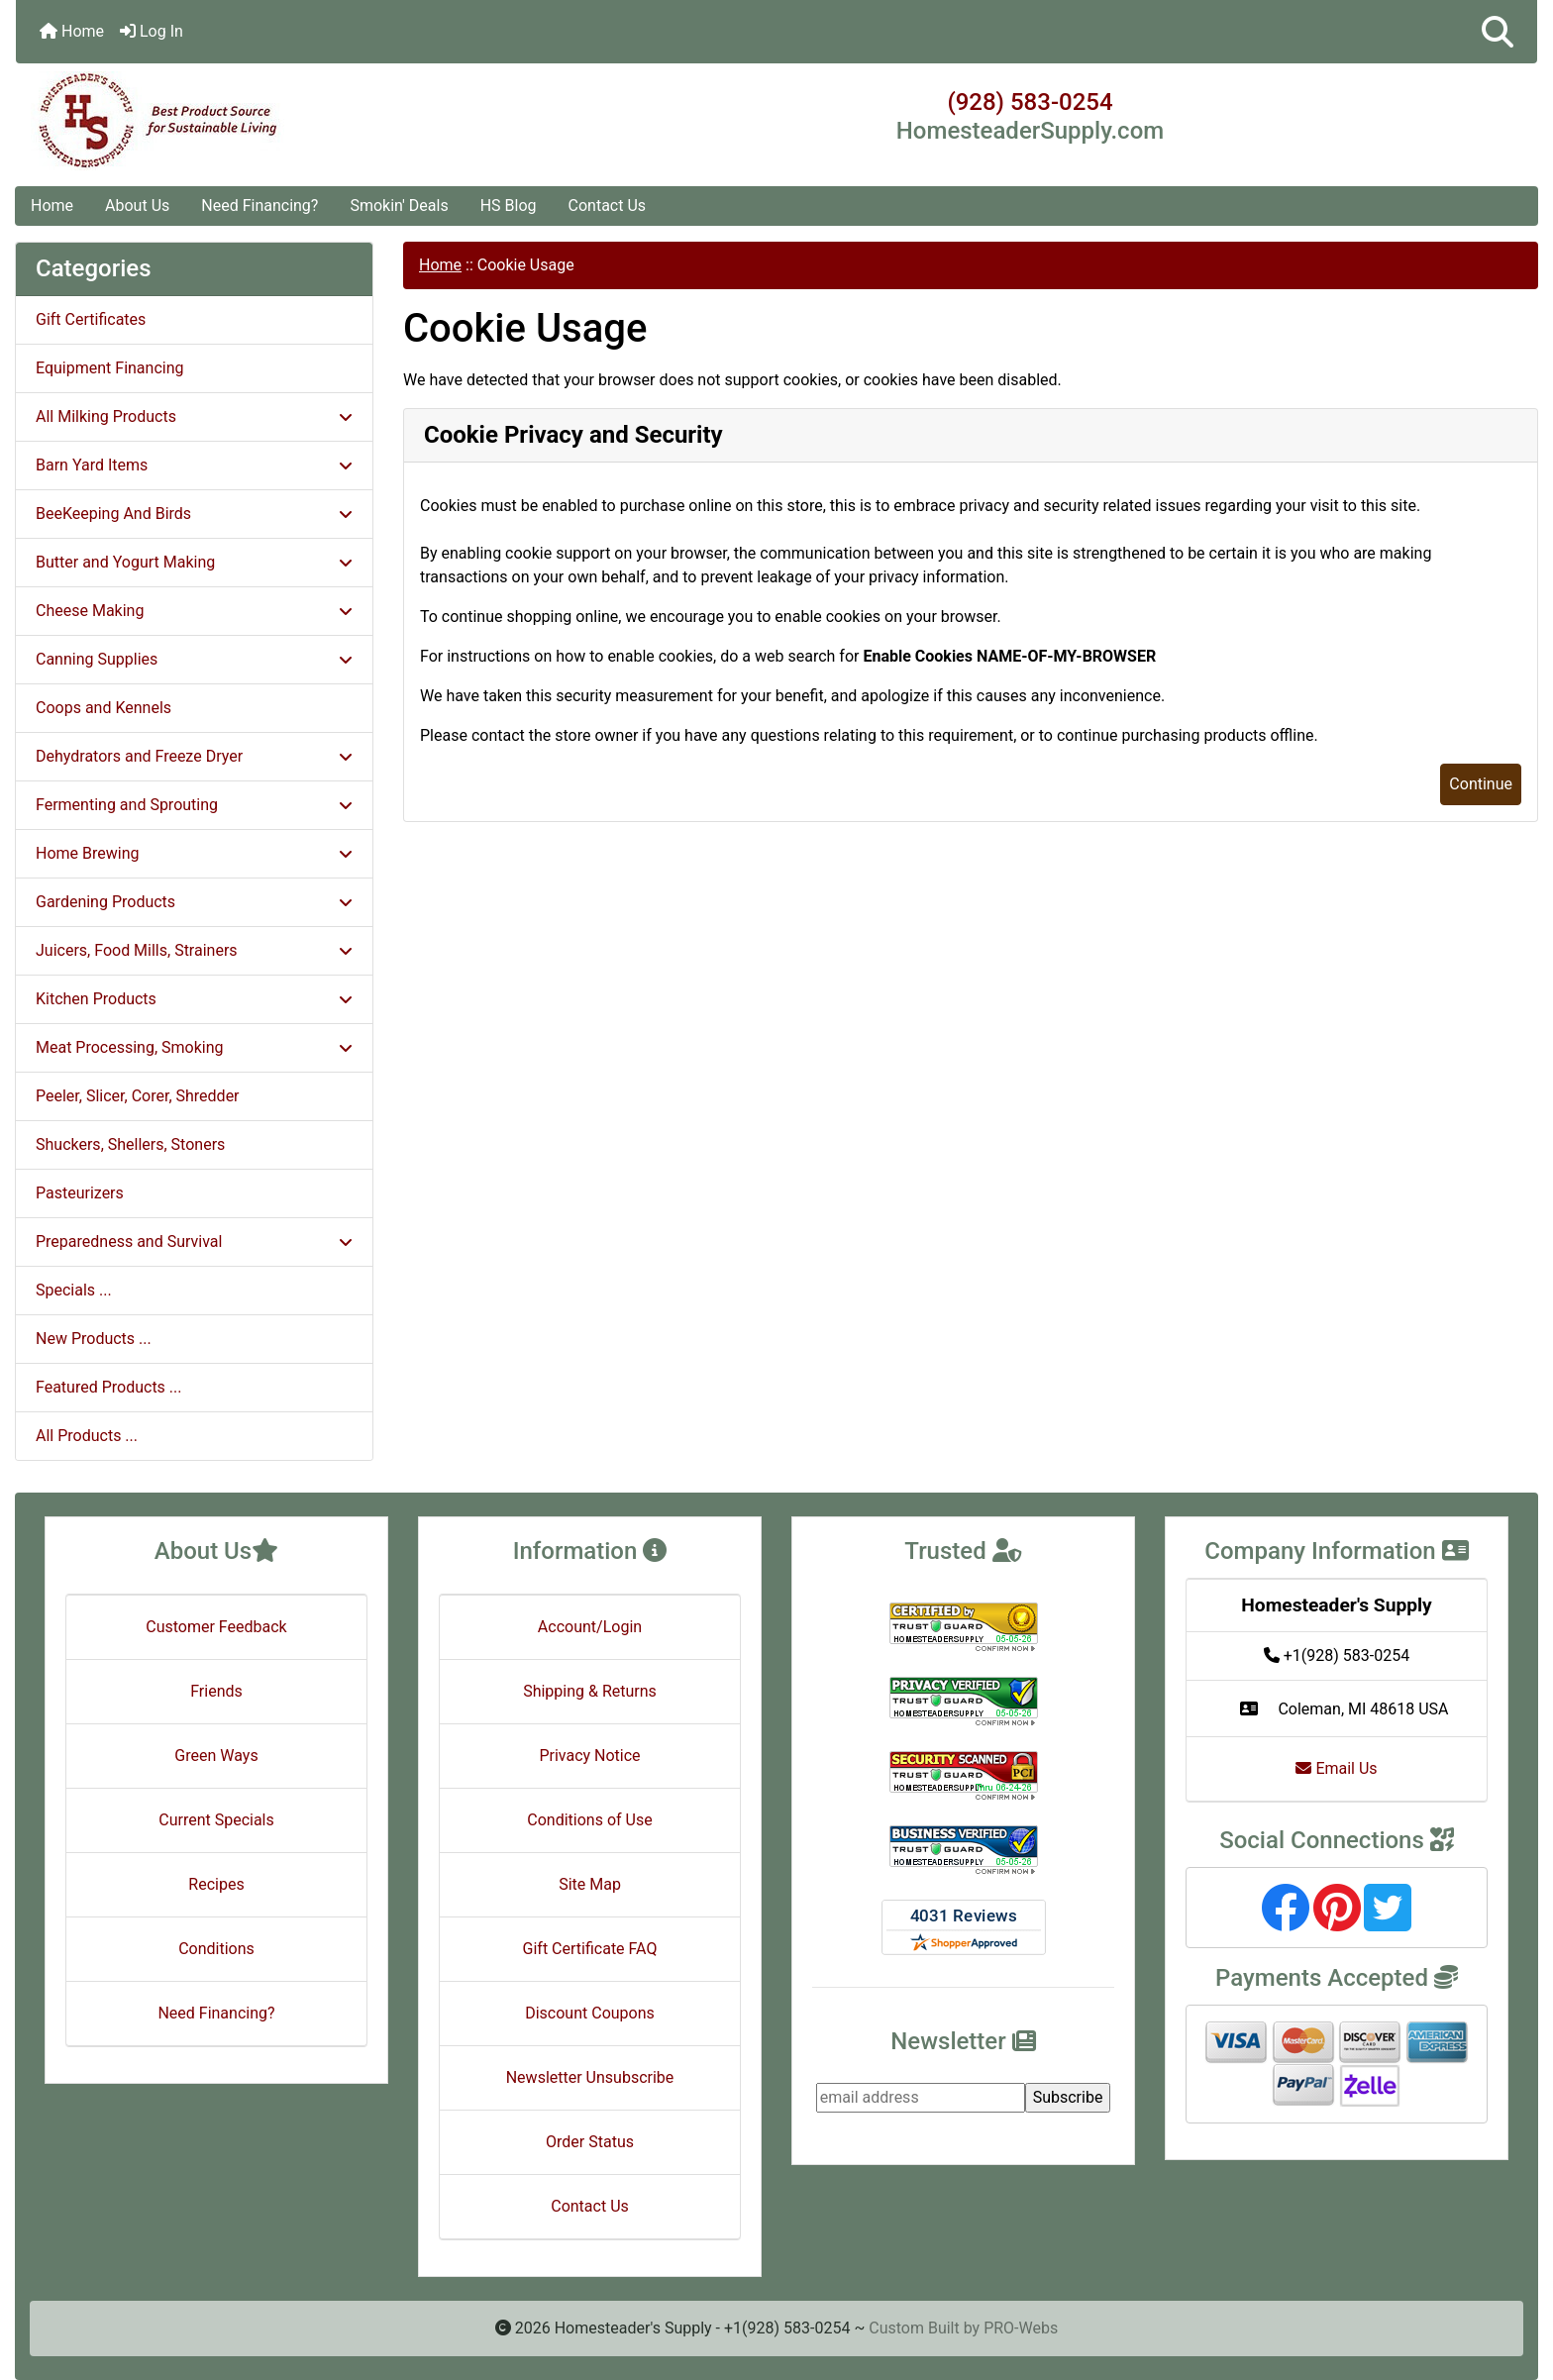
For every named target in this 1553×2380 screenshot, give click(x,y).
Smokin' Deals (399, 205)
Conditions (216, 1948)
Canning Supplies (194, 659)
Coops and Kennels (103, 707)
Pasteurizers (80, 1193)
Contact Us (608, 205)
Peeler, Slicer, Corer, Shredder (138, 1096)
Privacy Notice (589, 1755)
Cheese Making (194, 610)
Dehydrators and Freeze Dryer (194, 756)
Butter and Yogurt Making (194, 562)
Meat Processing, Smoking (194, 1047)
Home (72, 31)
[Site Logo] (269, 120)
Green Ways (216, 1755)
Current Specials (216, 1820)
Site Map (590, 1884)
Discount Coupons (590, 2013)
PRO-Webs (1021, 2328)
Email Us (1336, 1768)
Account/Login (590, 1626)
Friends (216, 1691)
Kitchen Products (194, 998)
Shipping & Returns (590, 1691)
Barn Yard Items (194, 465)
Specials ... (74, 1290)
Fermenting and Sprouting (194, 804)
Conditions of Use (589, 1820)
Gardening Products (194, 901)
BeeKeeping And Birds (194, 513)
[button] (1497, 31)
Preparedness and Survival (194, 1241)
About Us (137, 205)
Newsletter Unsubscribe (590, 2077)
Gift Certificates (91, 319)
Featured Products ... (109, 1387)
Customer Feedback (216, 1626)
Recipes (216, 1884)
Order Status (590, 2141)
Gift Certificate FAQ (590, 1948)
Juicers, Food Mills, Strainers (194, 950)
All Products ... (87, 1435)
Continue (1480, 784)
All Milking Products (194, 416)
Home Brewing (194, 853)
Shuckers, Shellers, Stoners (130, 1144)
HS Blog (508, 205)
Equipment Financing (109, 368)
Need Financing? (259, 205)
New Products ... (94, 1338)
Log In (151, 31)
